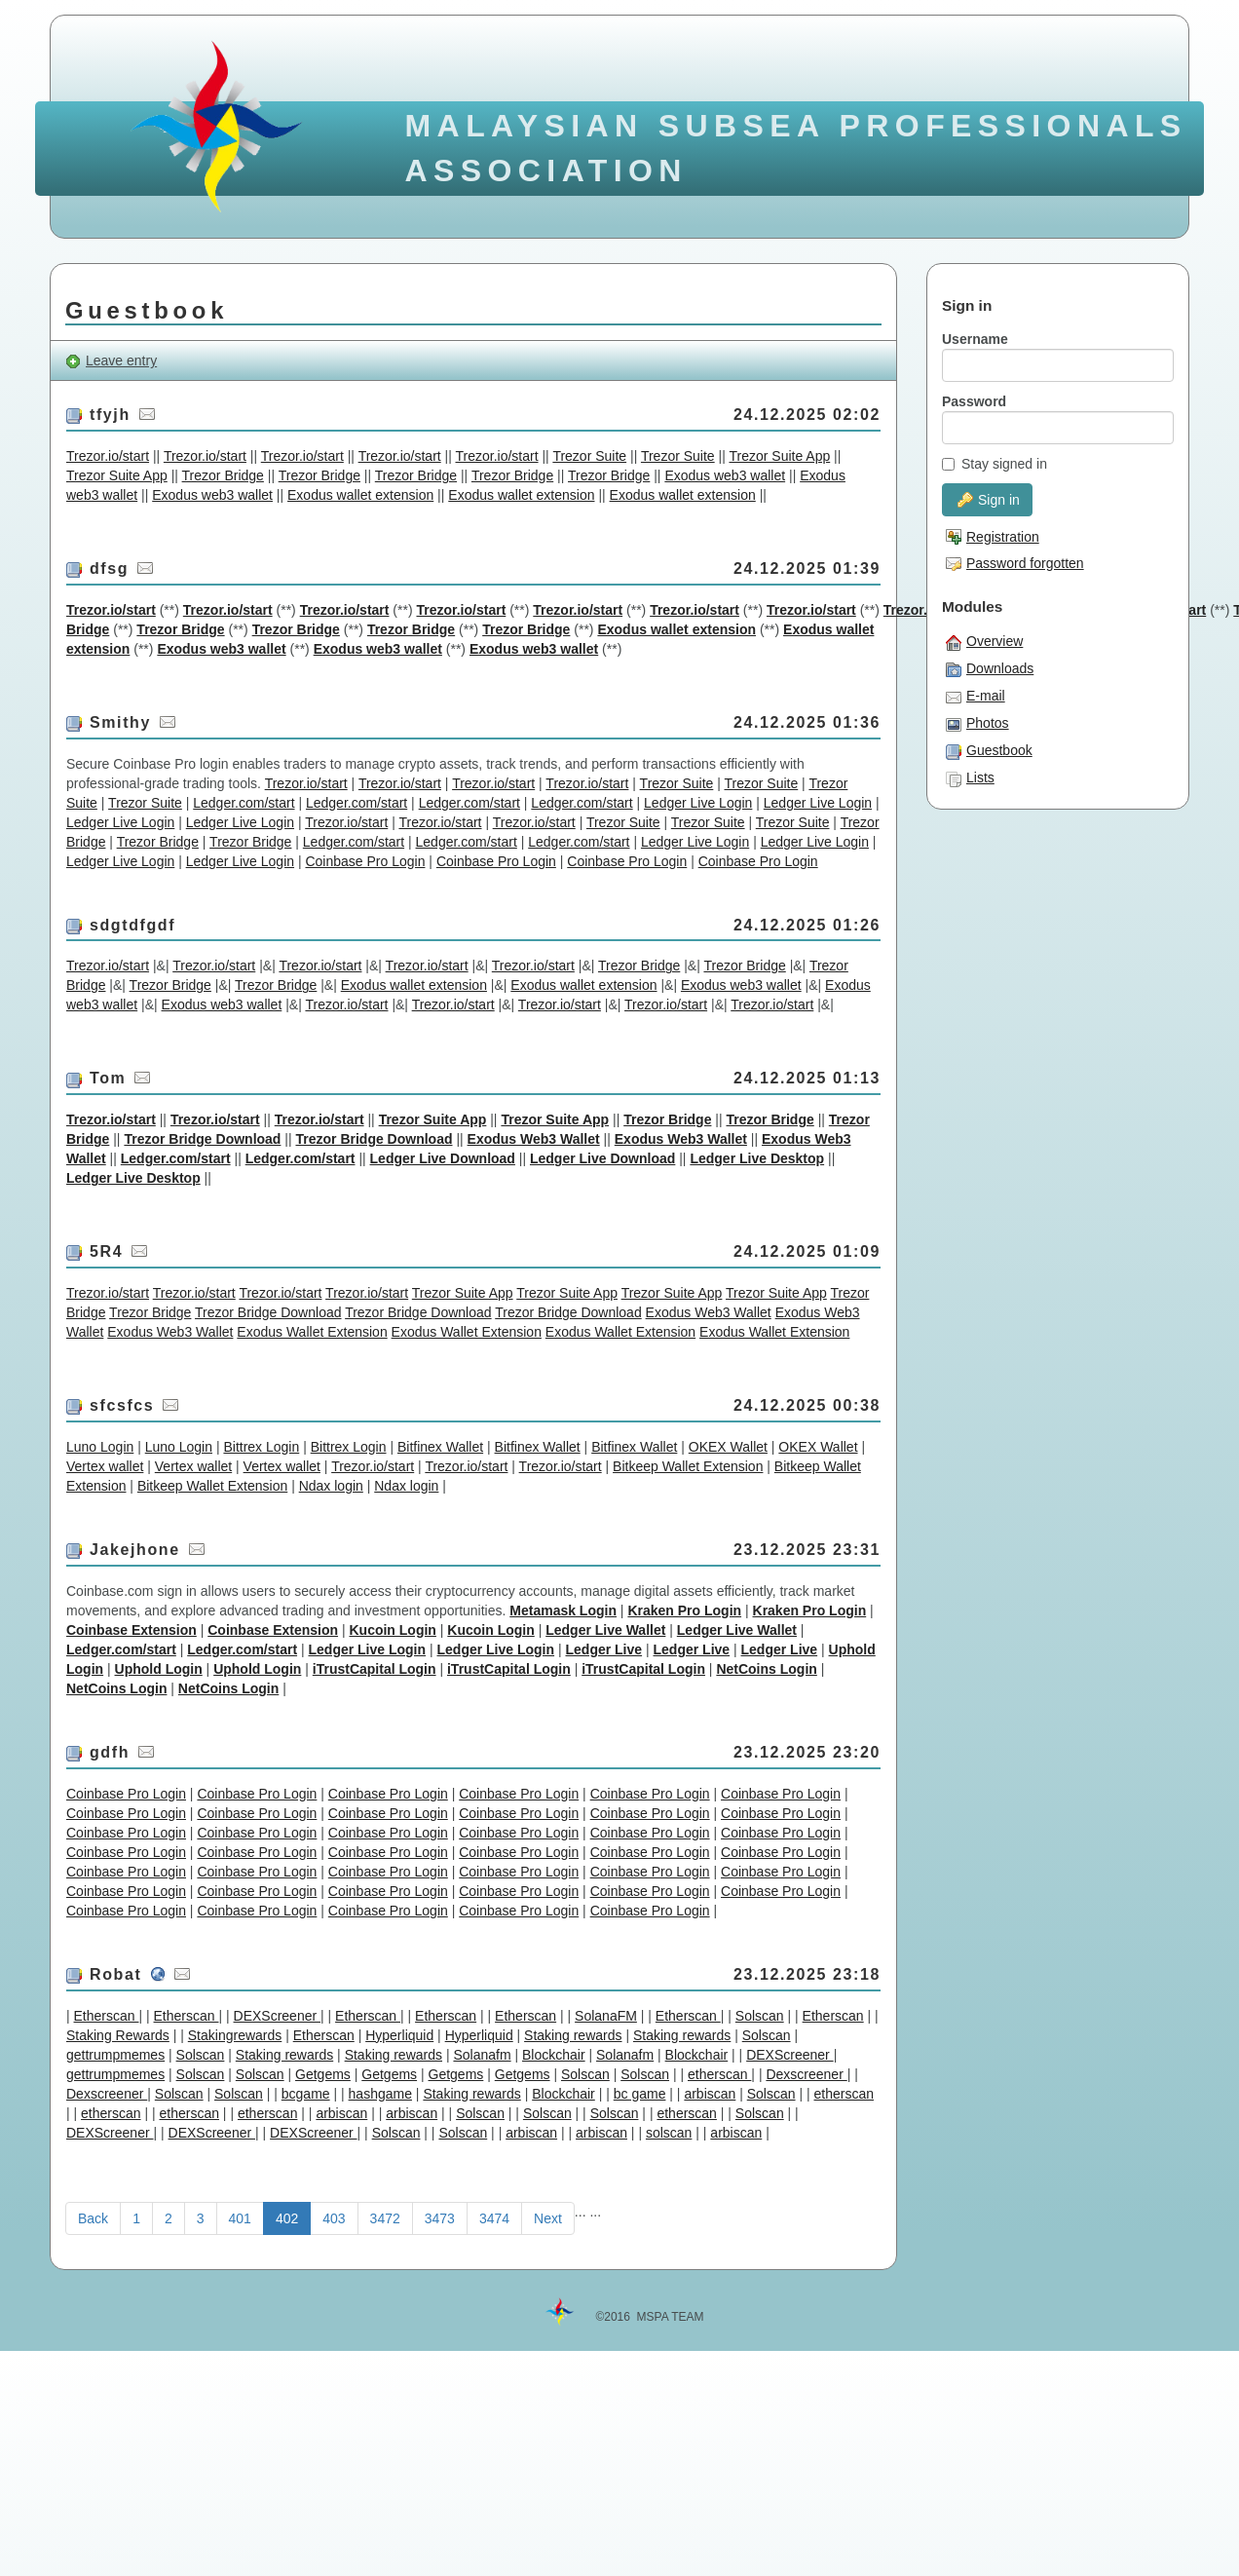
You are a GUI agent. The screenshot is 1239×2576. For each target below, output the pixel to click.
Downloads (989, 669)
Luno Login (99, 1447)
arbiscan (709, 2094)
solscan (669, 2132)
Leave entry (111, 361)
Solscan (759, 2016)
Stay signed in (994, 464)
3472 (385, 2218)
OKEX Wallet (728, 1447)
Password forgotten (1015, 563)
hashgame (380, 2094)
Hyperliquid (399, 2035)
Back (93, 2218)
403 (333, 2218)
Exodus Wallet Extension (312, 1332)
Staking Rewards (117, 2035)
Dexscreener (806, 2074)
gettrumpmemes (115, 2055)
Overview (984, 642)
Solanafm (481, 2055)
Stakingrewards (235, 2035)
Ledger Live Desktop (757, 1158)
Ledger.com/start (243, 803)
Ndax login (331, 1486)
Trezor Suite (589, 456)
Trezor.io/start (107, 456)
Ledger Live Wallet (605, 1630)
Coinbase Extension (131, 1630)
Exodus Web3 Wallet (534, 1139)
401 (240, 2218)
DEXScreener (277, 2016)
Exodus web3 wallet (724, 475)
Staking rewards (572, 2035)
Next (548, 2218)
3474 (494, 2218)
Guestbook (989, 751)
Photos (977, 724)
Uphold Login (159, 1669)
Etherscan (106, 2016)
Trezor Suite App (779, 456)
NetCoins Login (766, 1669)
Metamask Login (563, 1610)
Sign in (988, 500)
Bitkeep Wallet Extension (688, 1466)
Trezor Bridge (223, 475)
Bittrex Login (261, 1447)
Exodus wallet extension (360, 495)
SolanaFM (606, 2016)
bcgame (306, 2094)
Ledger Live (604, 1649)
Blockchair (553, 2055)
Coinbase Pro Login (365, 861)
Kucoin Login (392, 1630)
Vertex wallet (104, 1466)
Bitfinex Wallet (440, 1447)
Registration (992, 537)
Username (975, 339)
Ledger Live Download (442, 1158)
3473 (440, 2218)
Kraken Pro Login (684, 1610)
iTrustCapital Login (374, 1669)
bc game (640, 2094)
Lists (970, 778)
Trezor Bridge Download (202, 1139)
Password (974, 401)
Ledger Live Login (698, 803)
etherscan (719, 2074)
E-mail (975, 696)
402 (287, 2218)
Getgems (323, 2074)
